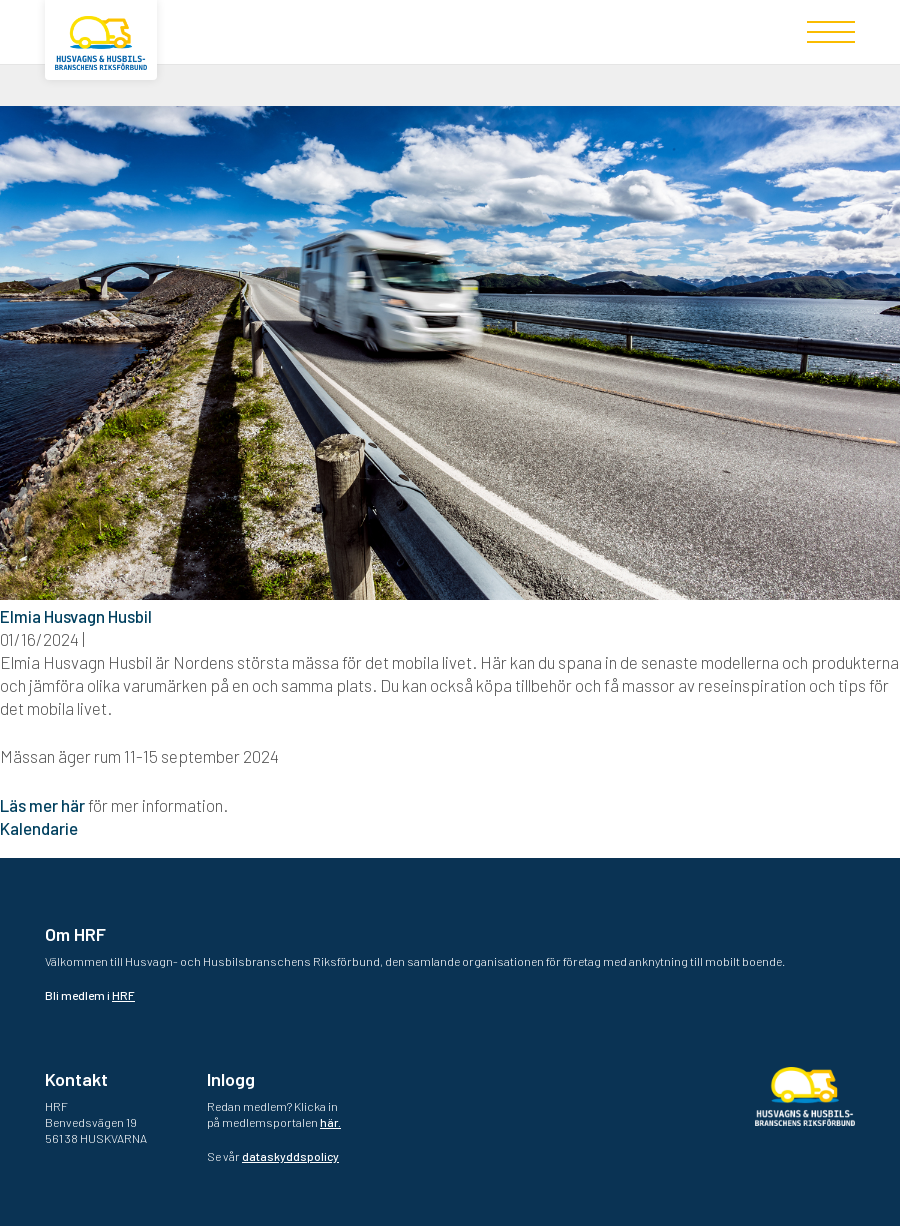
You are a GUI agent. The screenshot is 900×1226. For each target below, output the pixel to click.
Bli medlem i (90, 995)
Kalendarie (39, 828)
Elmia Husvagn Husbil (76, 616)
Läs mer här (42, 805)
